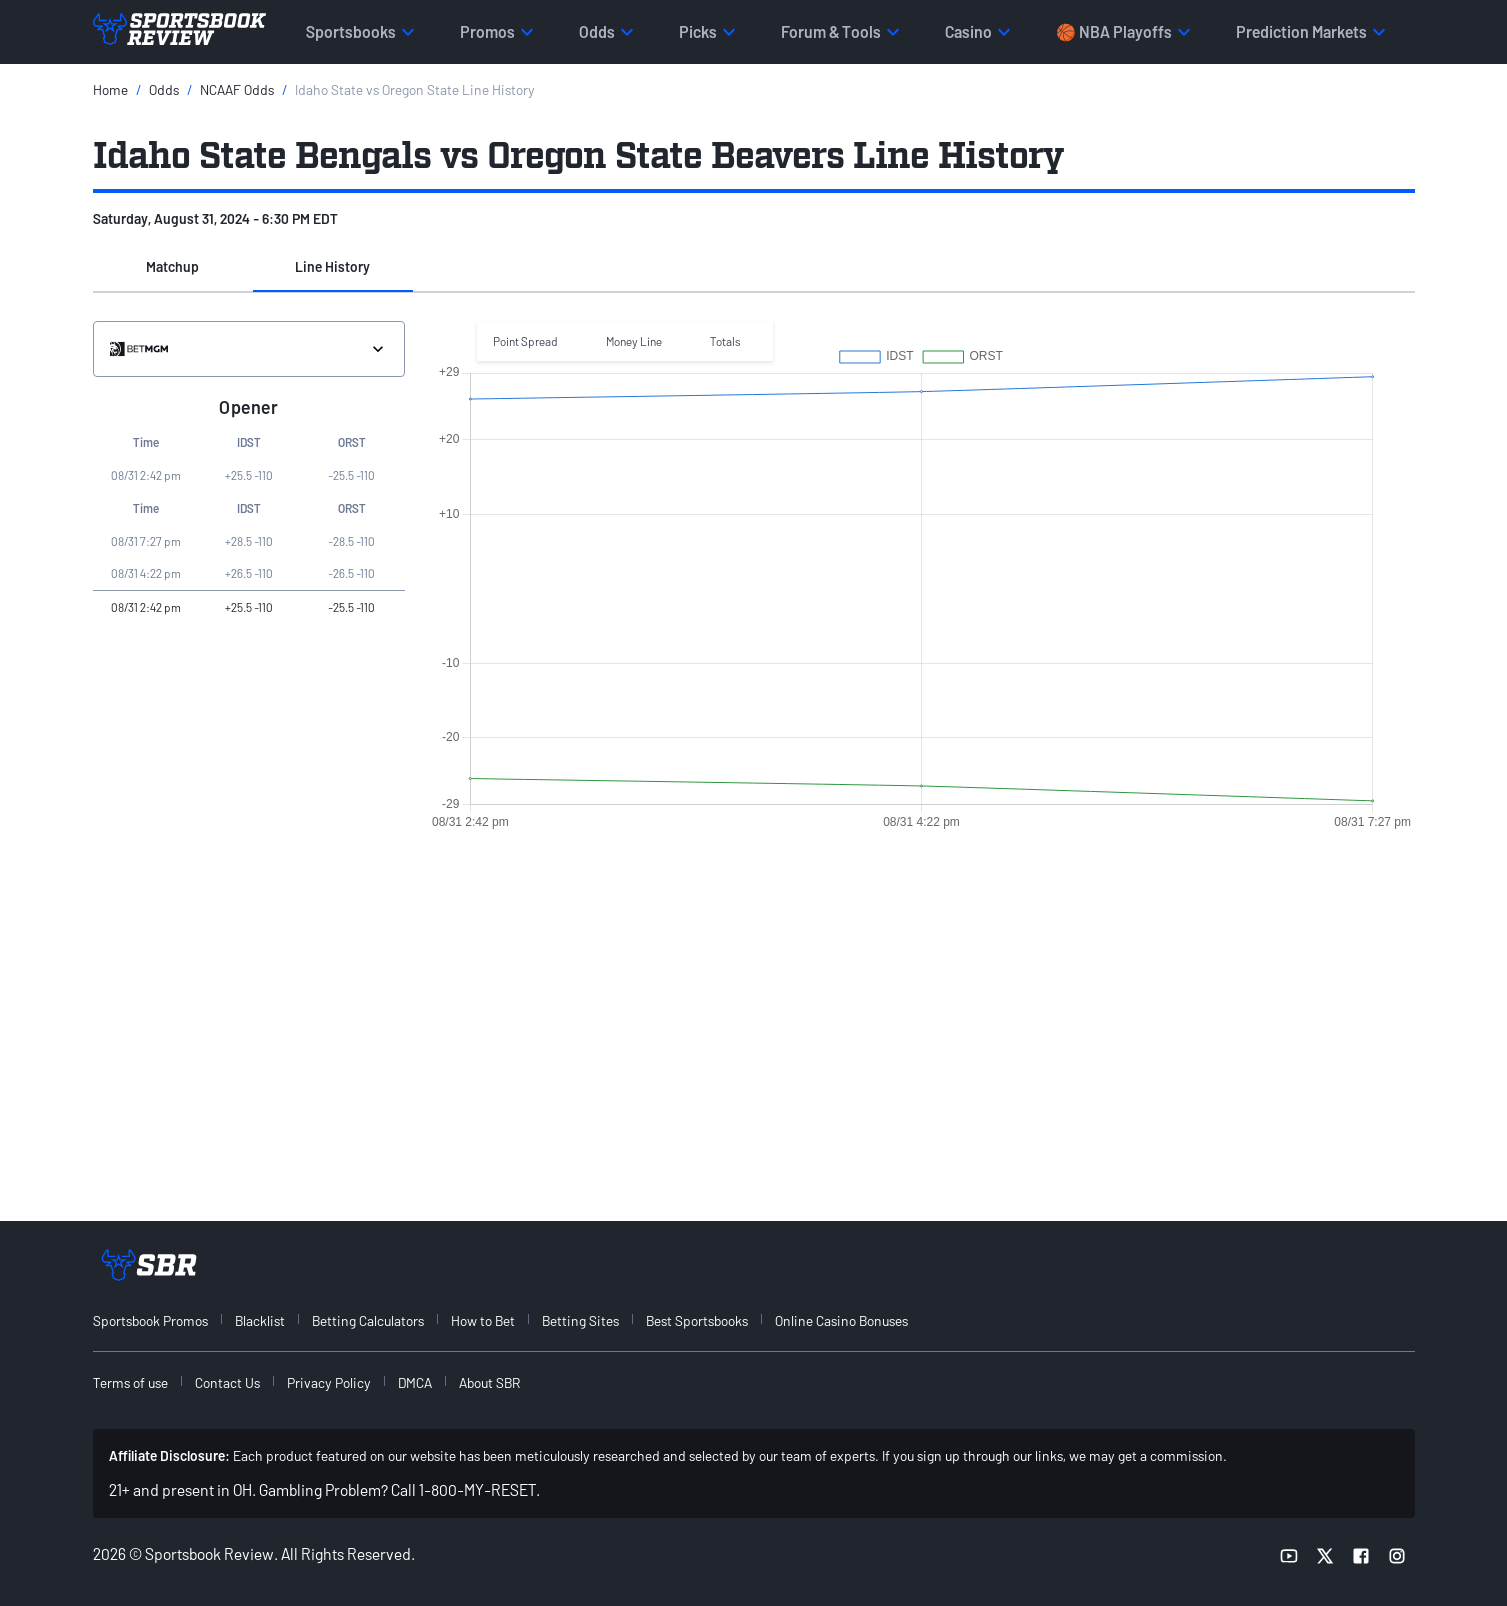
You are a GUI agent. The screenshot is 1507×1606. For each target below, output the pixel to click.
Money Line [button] (634, 341)
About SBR (489, 1382)
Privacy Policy (329, 1382)
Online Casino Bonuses (841, 1320)
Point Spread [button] (525, 341)
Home (110, 89)
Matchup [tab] (172, 266)
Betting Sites (580, 1320)
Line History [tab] (332, 266)
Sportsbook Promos (150, 1320)
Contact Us (227, 1382)
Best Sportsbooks (697, 1320)
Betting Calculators (368, 1320)
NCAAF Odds (237, 89)
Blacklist (260, 1320)
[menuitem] (162, 1320)
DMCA (415, 1382)
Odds (164, 89)
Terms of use (130, 1382)
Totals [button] (725, 341)
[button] (173, 268)
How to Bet (483, 1320)
